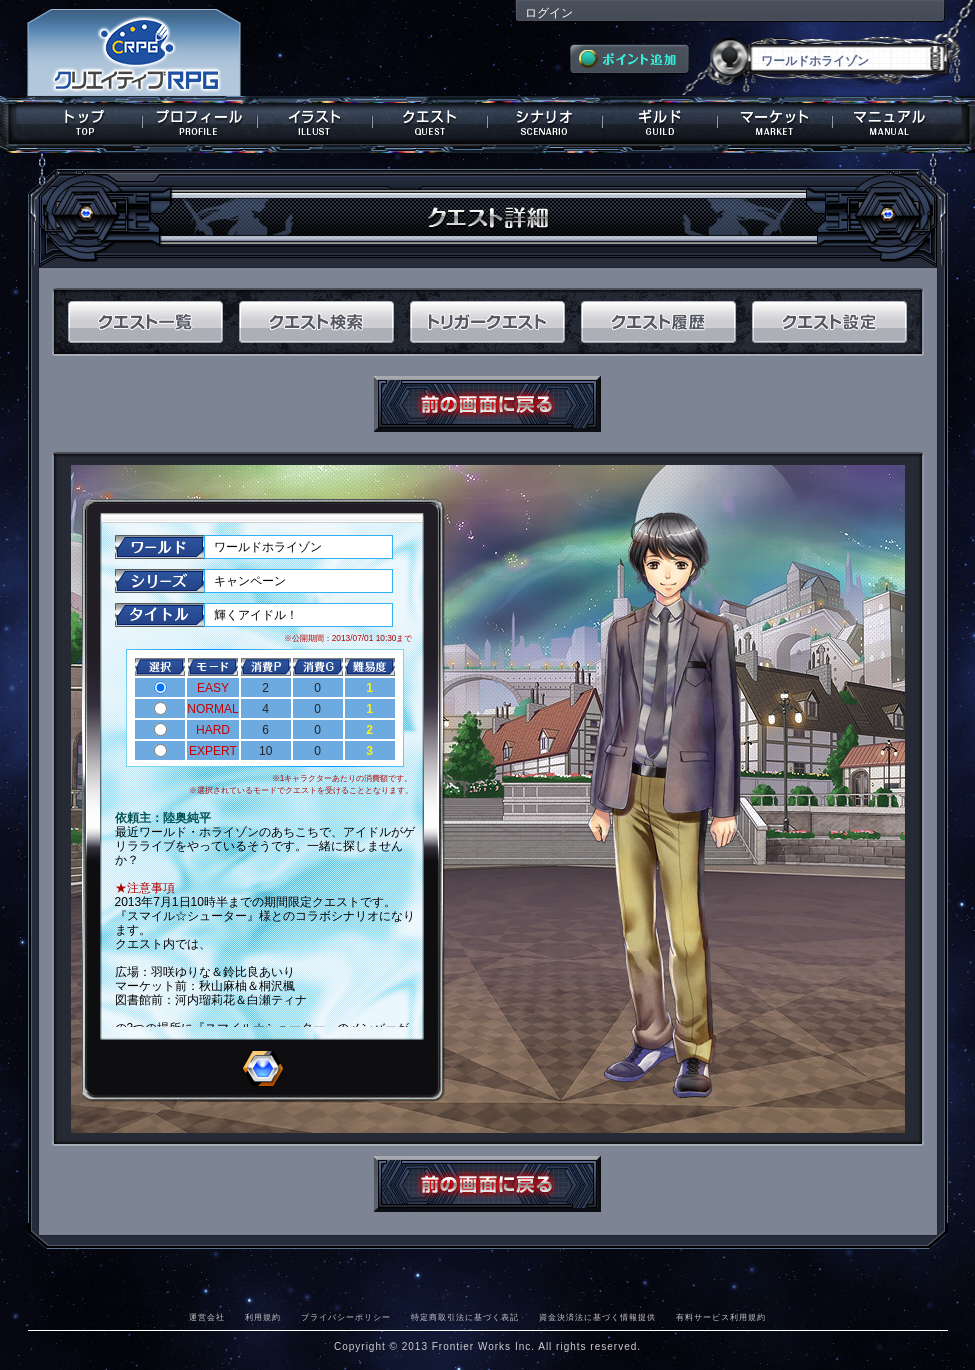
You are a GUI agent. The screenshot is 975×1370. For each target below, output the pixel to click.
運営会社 (207, 1317)
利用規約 (263, 1317)
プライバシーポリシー (346, 1317)
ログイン (549, 13)
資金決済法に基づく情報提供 (597, 1317)
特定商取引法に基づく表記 (465, 1317)
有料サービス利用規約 (721, 1317)
